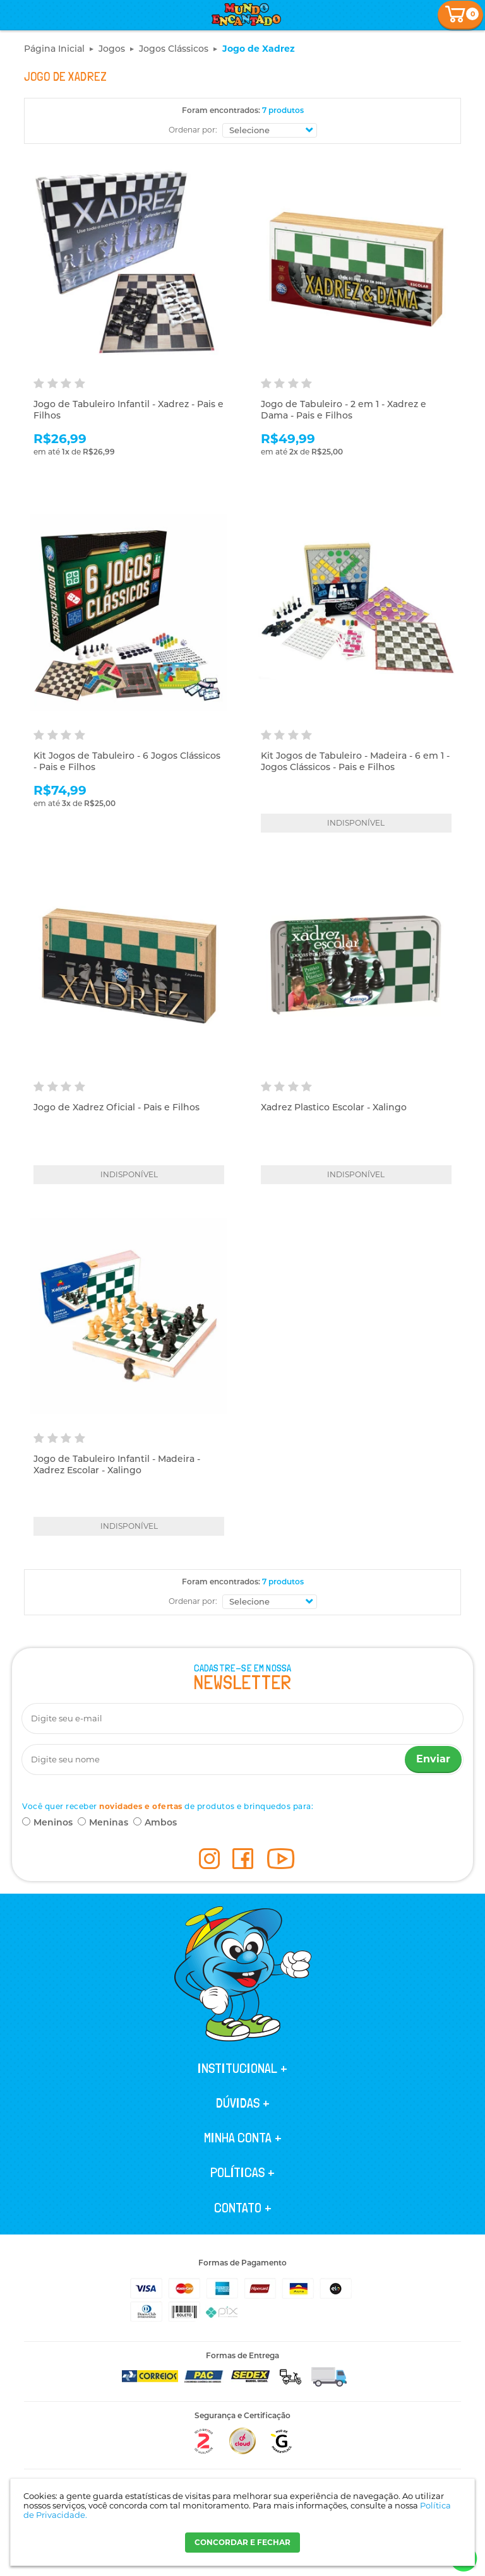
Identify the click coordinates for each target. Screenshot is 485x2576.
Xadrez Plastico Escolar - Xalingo (334, 1107)
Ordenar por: (193, 129)
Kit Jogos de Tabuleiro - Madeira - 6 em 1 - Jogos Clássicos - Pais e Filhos (355, 761)
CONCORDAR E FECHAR (242, 2542)
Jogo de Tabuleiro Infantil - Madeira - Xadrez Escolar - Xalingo (116, 1464)
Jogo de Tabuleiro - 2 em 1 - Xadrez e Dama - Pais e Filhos (343, 409)
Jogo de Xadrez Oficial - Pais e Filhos (116, 1107)
